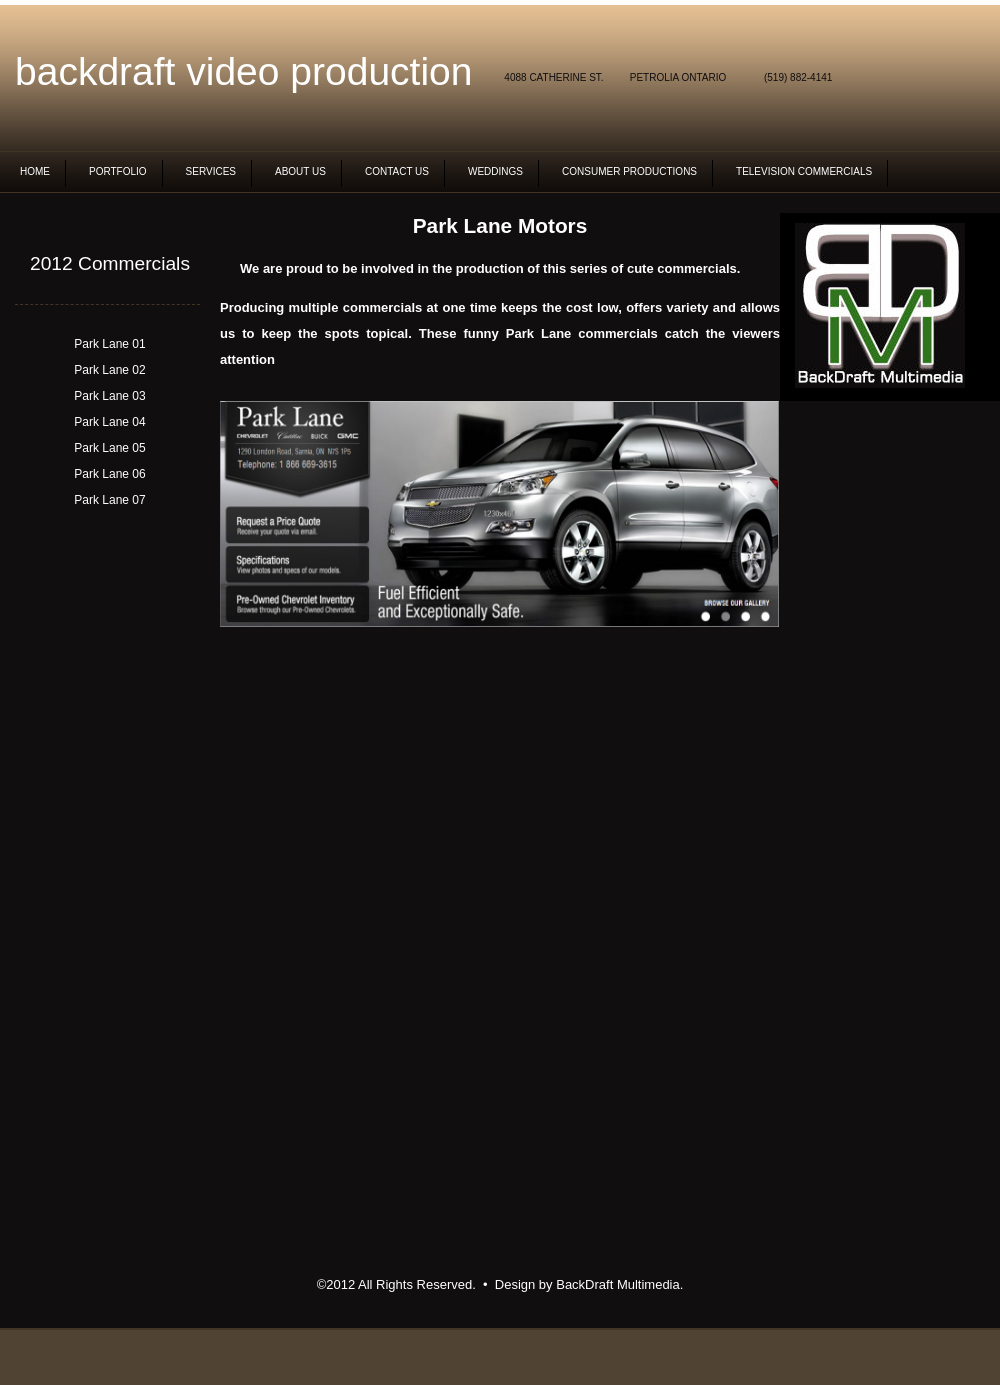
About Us (300, 171)
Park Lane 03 (109, 396)
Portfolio (118, 171)
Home (35, 171)
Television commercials (804, 171)
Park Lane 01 (109, 344)
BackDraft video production (243, 71)
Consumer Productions (629, 171)
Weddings (495, 171)
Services (211, 171)
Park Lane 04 (109, 422)
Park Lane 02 (109, 370)
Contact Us (397, 171)
